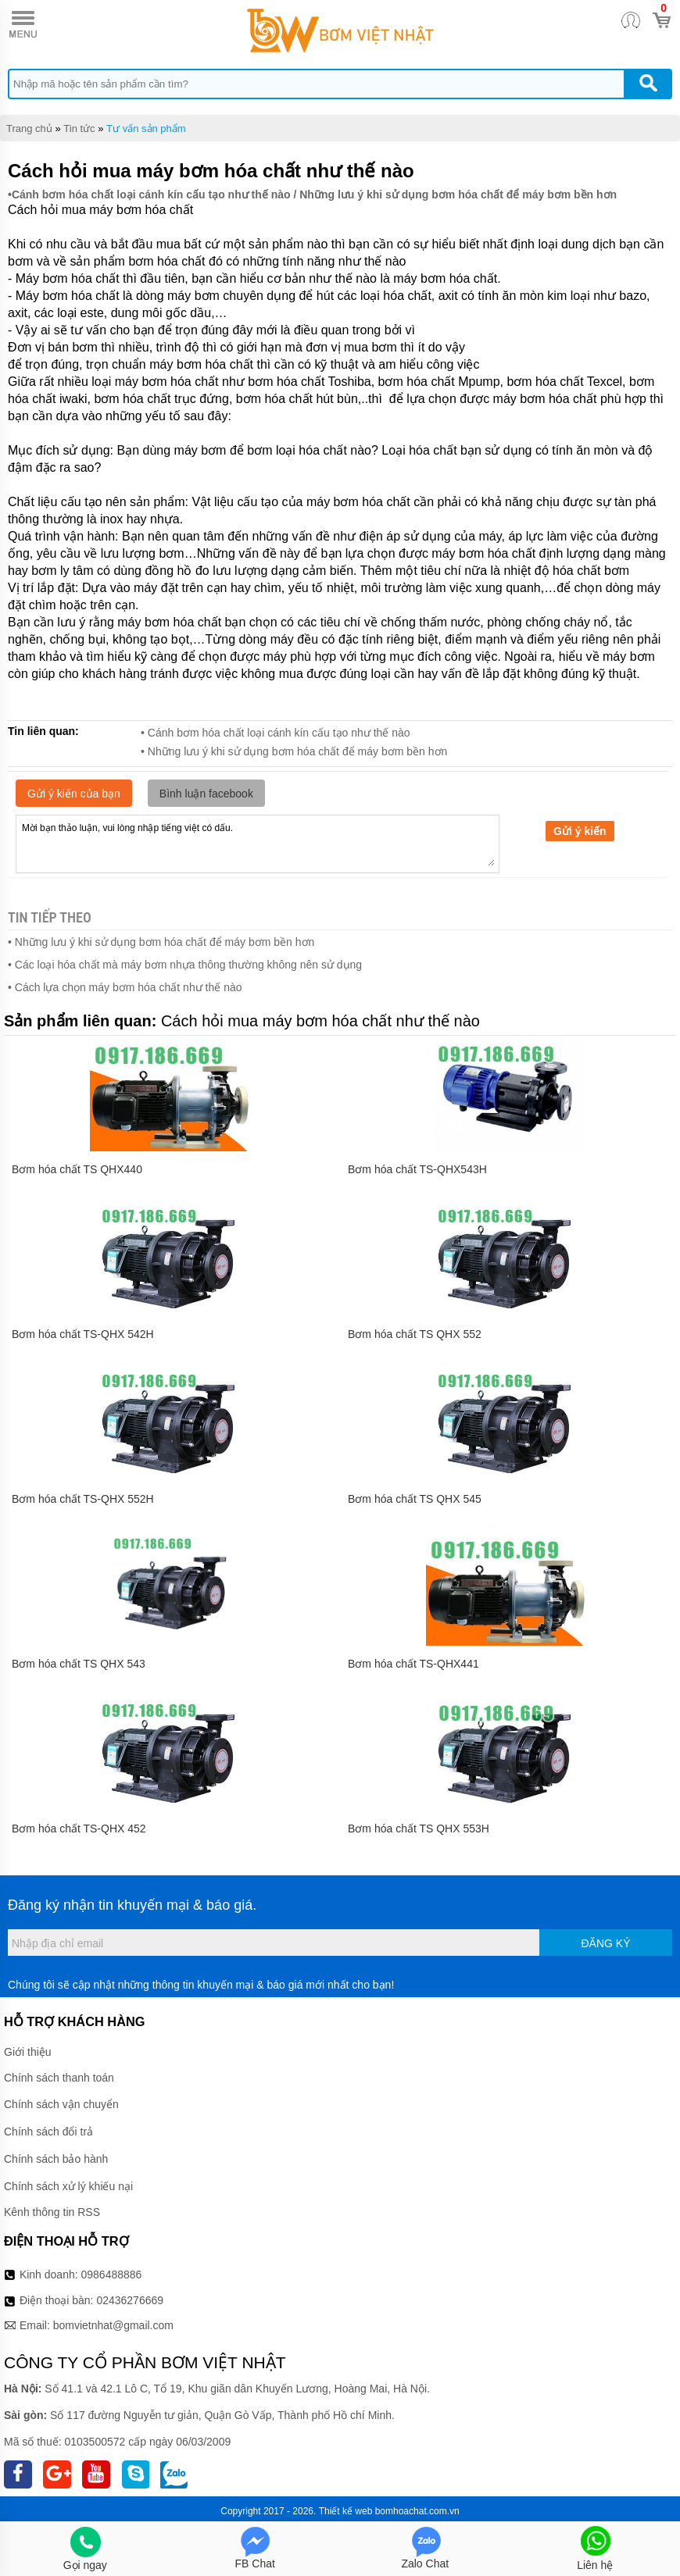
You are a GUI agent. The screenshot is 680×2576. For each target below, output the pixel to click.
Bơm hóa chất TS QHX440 (77, 1169)
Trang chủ (29, 128)
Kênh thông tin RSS (52, 2212)
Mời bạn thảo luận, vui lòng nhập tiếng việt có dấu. (257, 842)
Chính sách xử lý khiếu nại (68, 2186)
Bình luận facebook (206, 793)
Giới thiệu (28, 2052)
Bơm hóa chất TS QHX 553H (418, 1828)
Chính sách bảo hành (56, 2159)
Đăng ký (605, 1943)
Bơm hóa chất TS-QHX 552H (83, 1499)
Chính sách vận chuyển (61, 2104)
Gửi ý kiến (580, 831)
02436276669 (129, 2300)
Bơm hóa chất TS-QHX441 (413, 1663)
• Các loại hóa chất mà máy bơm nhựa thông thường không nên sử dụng (185, 964)
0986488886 (111, 2274)
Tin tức (79, 128)
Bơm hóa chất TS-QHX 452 (79, 1828)
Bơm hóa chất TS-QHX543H (417, 1169)
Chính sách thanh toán (59, 2077)
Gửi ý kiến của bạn (73, 793)
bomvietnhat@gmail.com (113, 2325)
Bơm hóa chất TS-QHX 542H (83, 1334)
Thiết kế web (346, 2511)
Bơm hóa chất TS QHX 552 (414, 1334)
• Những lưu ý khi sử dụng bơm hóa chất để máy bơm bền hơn (294, 751)
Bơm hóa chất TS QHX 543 (78, 1663)
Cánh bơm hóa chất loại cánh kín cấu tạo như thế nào (151, 194)
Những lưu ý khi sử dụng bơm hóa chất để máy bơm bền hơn (458, 194)
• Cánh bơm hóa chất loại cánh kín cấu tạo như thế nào (275, 732)
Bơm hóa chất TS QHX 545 (414, 1499)
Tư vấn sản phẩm (146, 128)
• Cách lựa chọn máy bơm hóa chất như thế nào (125, 987)
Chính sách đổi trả (48, 2131)
